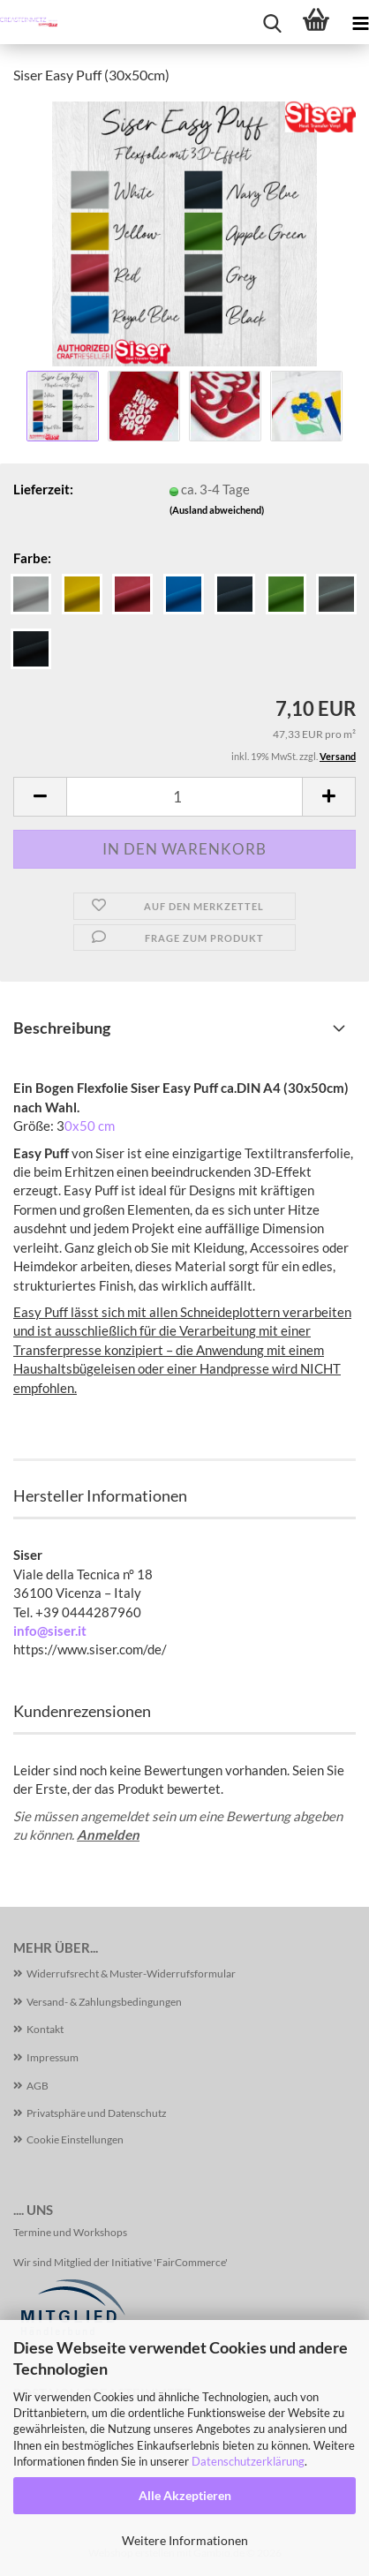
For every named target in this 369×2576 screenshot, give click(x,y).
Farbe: (32, 558)
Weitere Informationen (185, 2540)
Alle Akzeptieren (185, 2495)
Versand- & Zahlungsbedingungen (104, 2001)
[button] (39, 797)
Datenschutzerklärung (248, 2461)
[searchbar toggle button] (272, 22)
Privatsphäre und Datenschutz (96, 2113)
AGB (37, 2085)
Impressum (52, 2057)
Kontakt (45, 2029)
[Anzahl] (184, 797)
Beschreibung (61, 1027)
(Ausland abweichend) (216, 510)
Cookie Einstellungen (75, 2139)
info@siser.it (50, 1630)
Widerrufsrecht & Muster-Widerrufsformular (131, 1973)
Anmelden (108, 1834)
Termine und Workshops (70, 2232)
